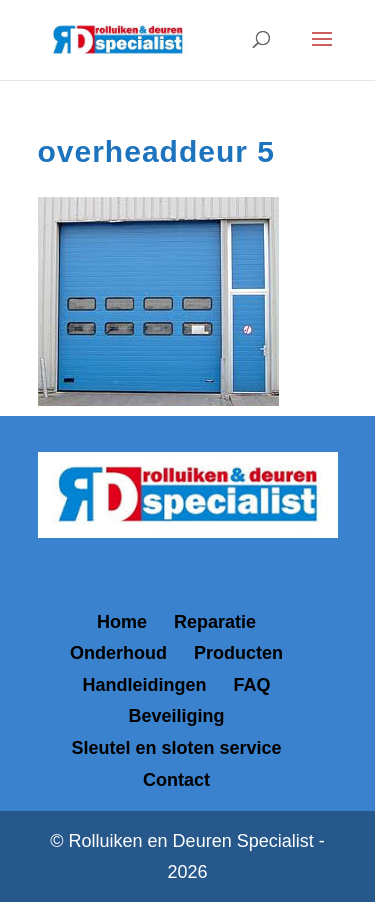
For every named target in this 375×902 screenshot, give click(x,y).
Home (122, 622)
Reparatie (215, 622)
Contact (176, 780)
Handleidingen (144, 685)
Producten (238, 653)
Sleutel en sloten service (176, 748)
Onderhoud (118, 653)
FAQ (252, 685)
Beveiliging (176, 716)
